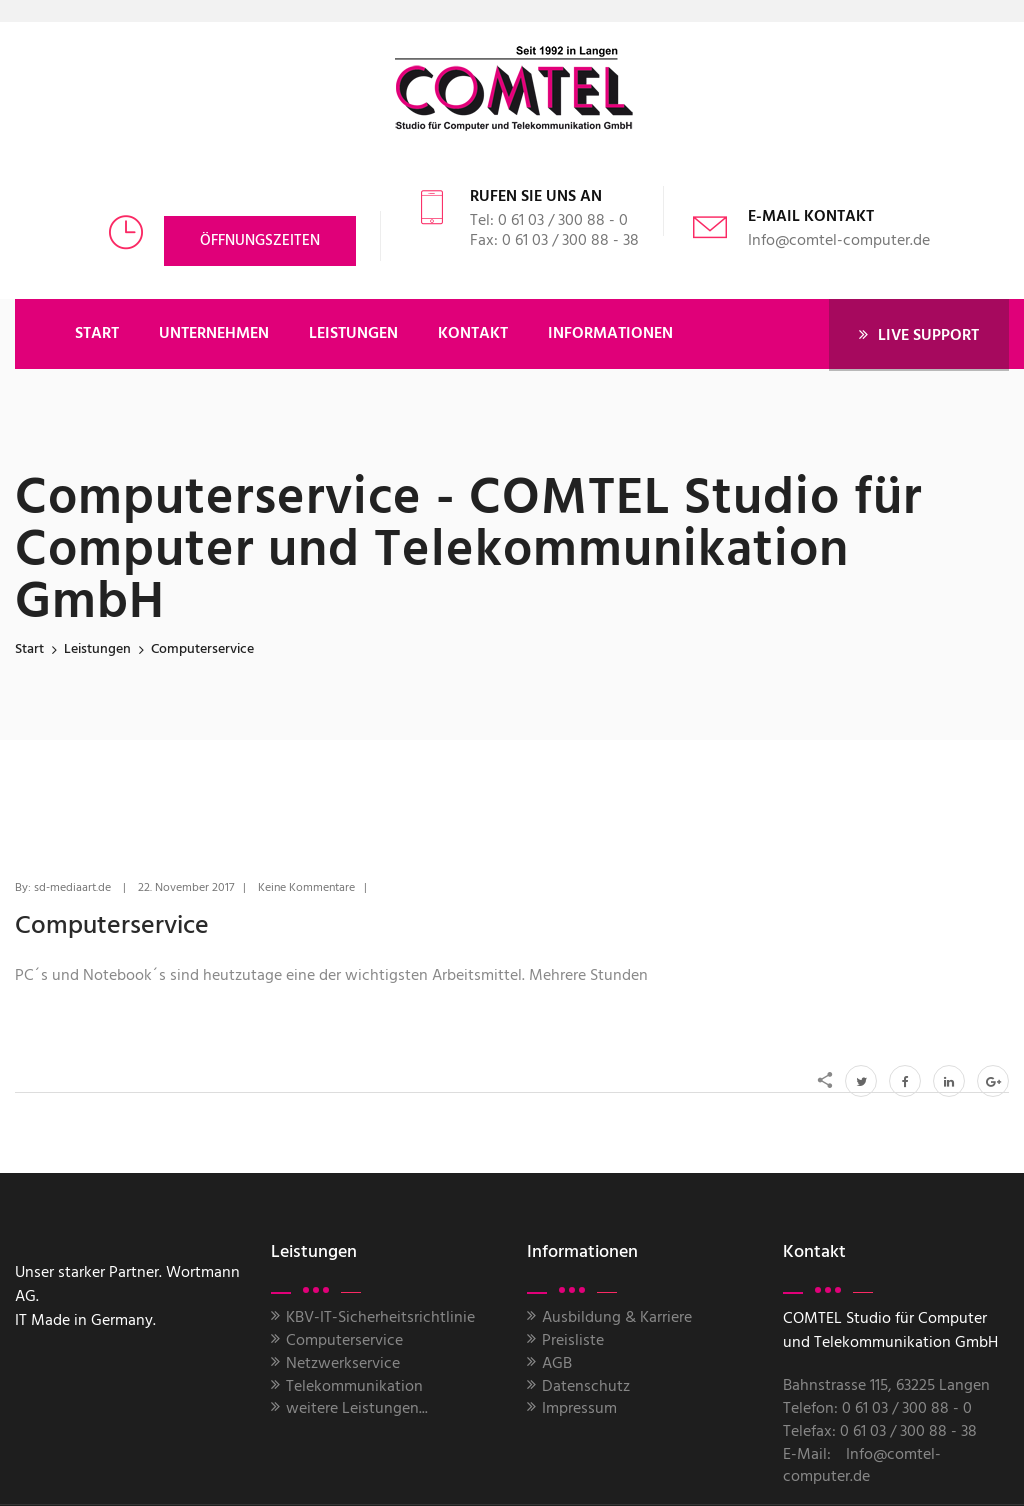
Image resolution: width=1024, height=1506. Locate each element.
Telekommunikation (354, 1387)
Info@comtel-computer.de (839, 241)
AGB (557, 1364)
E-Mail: (807, 1455)
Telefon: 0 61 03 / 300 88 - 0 (877, 1409)
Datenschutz (586, 1387)
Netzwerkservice (343, 1364)
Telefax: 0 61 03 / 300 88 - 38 (880, 1432)
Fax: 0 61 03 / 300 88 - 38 (554, 241)
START (97, 334)
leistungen (97, 649)
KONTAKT (473, 334)
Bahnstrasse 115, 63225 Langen (886, 1386)
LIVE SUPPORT (919, 335)
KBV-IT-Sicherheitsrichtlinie (380, 1318)
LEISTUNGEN (353, 334)
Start (29, 649)
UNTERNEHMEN (214, 334)
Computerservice (344, 1341)
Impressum (579, 1409)
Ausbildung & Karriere (617, 1318)
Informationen (610, 334)
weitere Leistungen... (357, 1409)
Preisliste (573, 1341)
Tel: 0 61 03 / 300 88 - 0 (549, 221)
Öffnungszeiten (260, 241)
